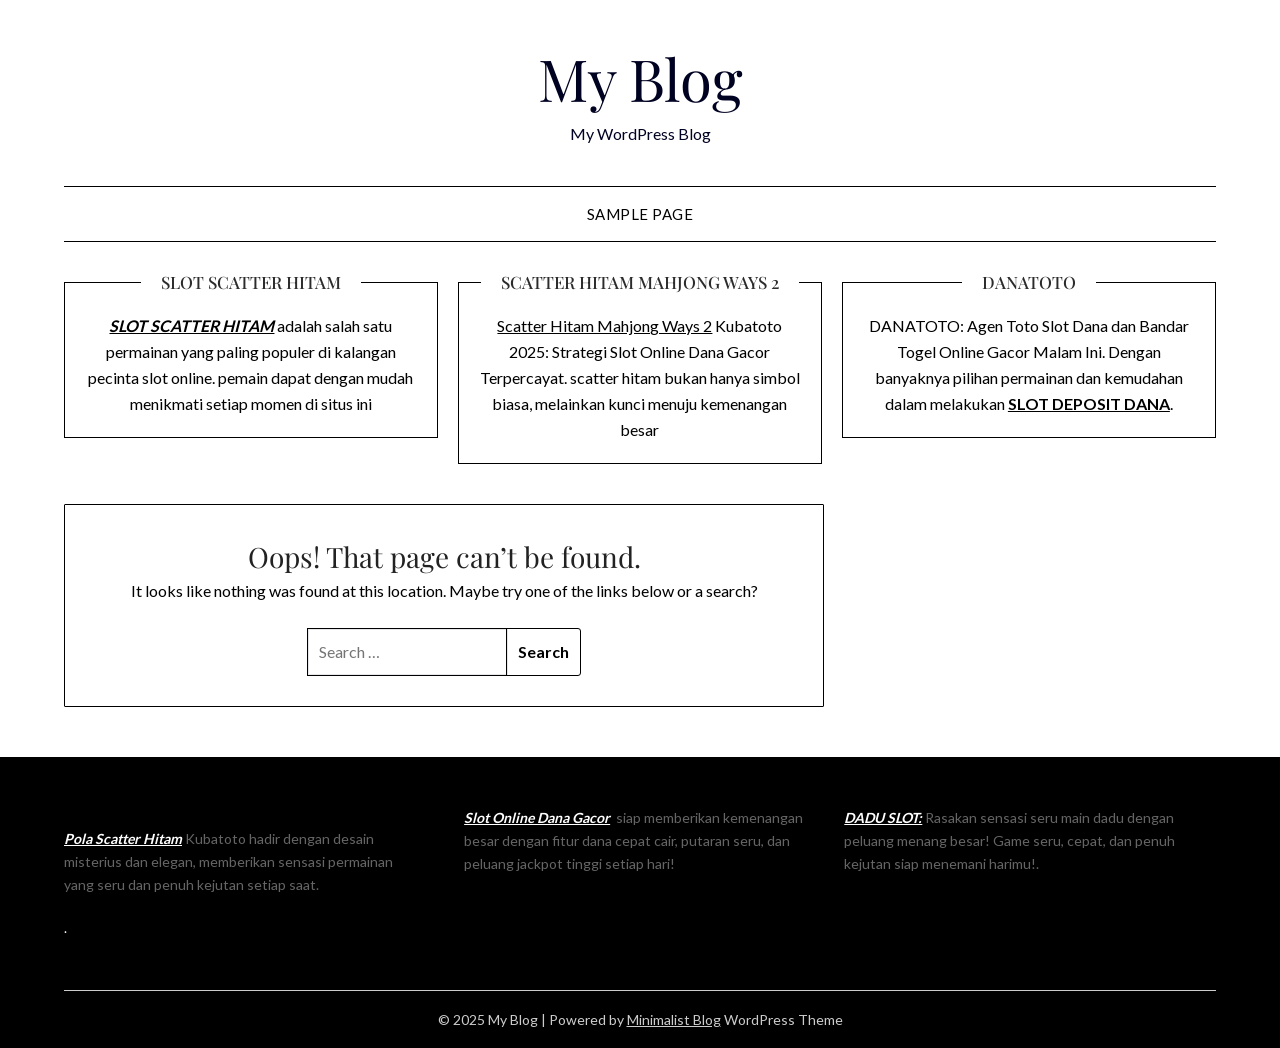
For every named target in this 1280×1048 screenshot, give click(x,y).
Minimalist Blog (674, 1019)
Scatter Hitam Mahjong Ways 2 (604, 325)
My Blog (640, 78)
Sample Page (640, 214)
